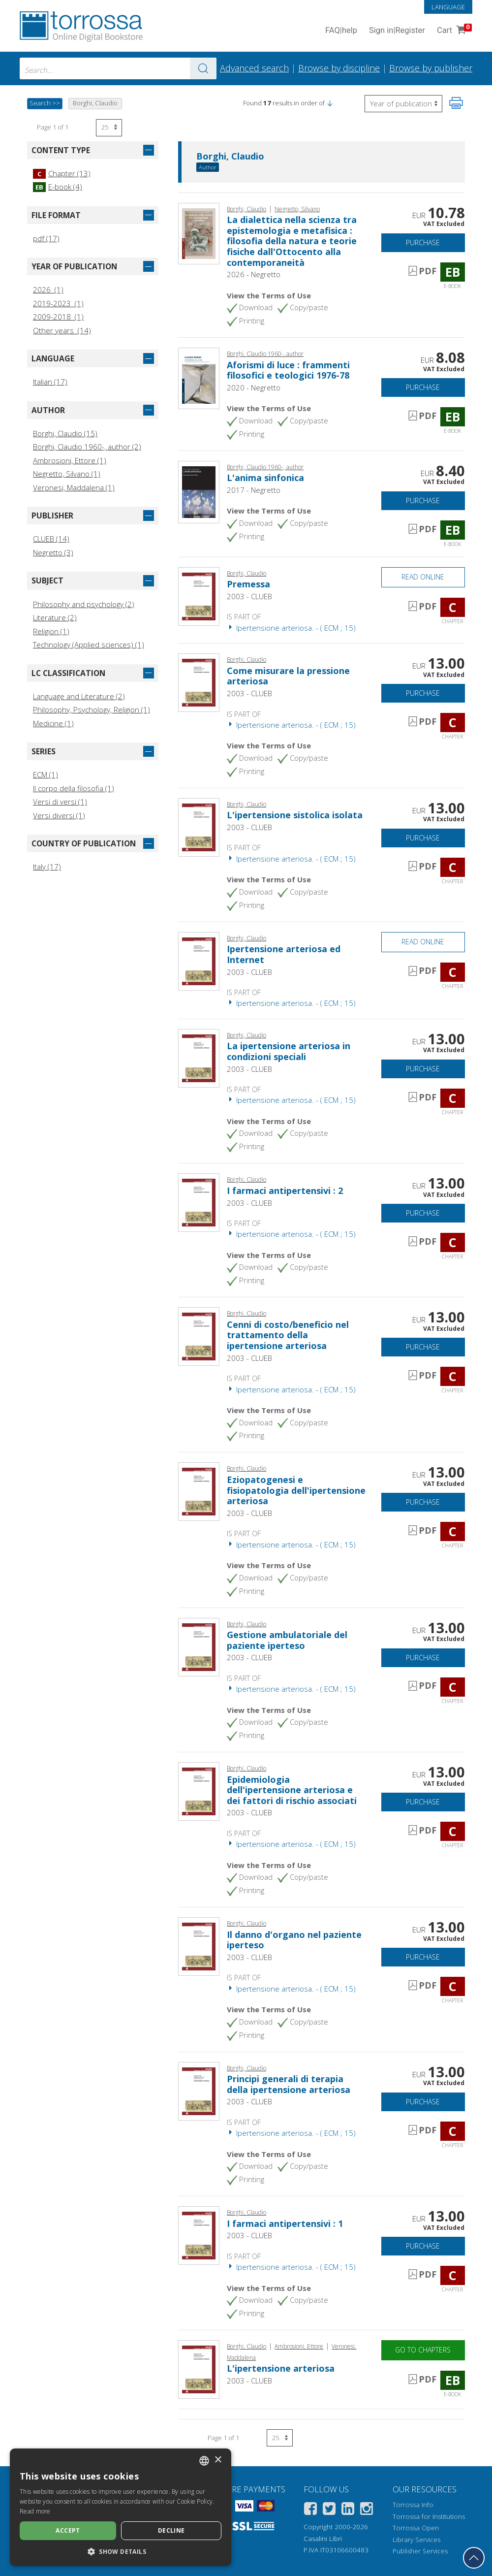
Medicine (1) (53, 723)
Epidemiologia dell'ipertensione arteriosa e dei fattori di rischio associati (292, 1789)
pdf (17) (46, 238)
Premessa (248, 584)
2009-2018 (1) (58, 317)
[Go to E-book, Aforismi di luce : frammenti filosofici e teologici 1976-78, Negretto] (199, 378)
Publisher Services (420, 2550)
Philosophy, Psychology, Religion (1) (91, 709)
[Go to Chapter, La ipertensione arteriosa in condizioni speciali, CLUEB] (199, 1057)
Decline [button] (171, 2530)
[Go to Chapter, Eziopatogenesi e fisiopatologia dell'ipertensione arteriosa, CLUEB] (199, 1491)
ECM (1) (45, 774)
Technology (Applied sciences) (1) (88, 644)
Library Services (416, 2539)
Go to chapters (423, 2349)
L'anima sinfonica (265, 477)
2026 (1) (48, 289)
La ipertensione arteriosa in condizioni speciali (288, 1051)
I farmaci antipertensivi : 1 (285, 2223)
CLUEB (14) (51, 539)
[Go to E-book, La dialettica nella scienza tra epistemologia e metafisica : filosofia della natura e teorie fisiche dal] (199, 232)
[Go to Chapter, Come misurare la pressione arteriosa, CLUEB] (199, 682)
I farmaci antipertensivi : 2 (285, 1190)
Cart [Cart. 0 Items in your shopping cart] (453, 30)
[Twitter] (329, 2510)
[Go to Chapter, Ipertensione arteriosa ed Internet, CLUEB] (199, 960)
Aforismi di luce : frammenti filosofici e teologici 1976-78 (288, 370)
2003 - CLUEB (249, 596)
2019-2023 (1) (58, 303)
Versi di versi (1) (60, 801)
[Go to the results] (203, 68)
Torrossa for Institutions (429, 2516)
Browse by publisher (430, 68)
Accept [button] (68, 2530)
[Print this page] (456, 103)
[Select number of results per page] (109, 127)
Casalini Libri (323, 2538)
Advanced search (254, 68)
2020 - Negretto (253, 387)
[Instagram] (366, 2510)
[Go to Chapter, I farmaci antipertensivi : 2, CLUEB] (199, 1202)
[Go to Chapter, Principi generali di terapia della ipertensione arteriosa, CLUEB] (199, 2090)
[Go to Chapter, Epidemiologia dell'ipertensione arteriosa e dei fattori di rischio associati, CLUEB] (199, 1791)
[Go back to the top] (474, 2558)
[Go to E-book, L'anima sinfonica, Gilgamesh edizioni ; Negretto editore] (199, 491)
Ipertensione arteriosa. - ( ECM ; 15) (291, 628)
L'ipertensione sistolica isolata (295, 815)
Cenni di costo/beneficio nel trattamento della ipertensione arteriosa (288, 1335)
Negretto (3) (53, 552)
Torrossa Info (413, 2504)
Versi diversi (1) (59, 815)
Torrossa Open (416, 2527)
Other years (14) (62, 330)
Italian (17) (50, 381)
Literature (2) (55, 617)
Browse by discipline (339, 68)
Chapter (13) (62, 173)
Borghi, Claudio (230, 156)
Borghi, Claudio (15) (65, 433)
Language (448, 6)
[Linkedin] (347, 2510)
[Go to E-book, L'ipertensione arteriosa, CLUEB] (199, 2369)
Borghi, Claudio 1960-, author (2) (87, 446)
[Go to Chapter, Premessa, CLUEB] (199, 595)
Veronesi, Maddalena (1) (74, 487)
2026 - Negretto (253, 274)
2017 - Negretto (253, 490)
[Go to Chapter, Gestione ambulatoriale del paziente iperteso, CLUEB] (199, 1646)
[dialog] (120, 2507)
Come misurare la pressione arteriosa (288, 676)
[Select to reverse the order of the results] (403, 103)
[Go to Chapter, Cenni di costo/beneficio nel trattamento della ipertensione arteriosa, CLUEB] (199, 1336)
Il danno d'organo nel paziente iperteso (294, 1940)
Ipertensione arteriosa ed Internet (283, 954)
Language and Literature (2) (79, 696)
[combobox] (118, 68)
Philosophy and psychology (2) (83, 604)
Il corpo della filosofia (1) (73, 788)
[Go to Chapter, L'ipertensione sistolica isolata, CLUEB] (199, 826)
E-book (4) (57, 187)
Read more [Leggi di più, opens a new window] (35, 2511)
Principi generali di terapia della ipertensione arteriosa (288, 2084)
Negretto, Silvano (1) (66, 474)
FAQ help (341, 31)
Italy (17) (47, 866)
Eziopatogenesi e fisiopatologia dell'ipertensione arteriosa (296, 1490)
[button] (330, 102)
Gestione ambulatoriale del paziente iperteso (287, 1640)
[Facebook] (310, 2510)
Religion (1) (51, 631)
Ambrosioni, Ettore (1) (69, 460)
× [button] (217, 2460)
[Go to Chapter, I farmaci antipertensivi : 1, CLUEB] (199, 2235)
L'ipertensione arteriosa (281, 2368)
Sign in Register (397, 31)
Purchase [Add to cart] (423, 242)
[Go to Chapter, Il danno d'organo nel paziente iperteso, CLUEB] (199, 1946)
